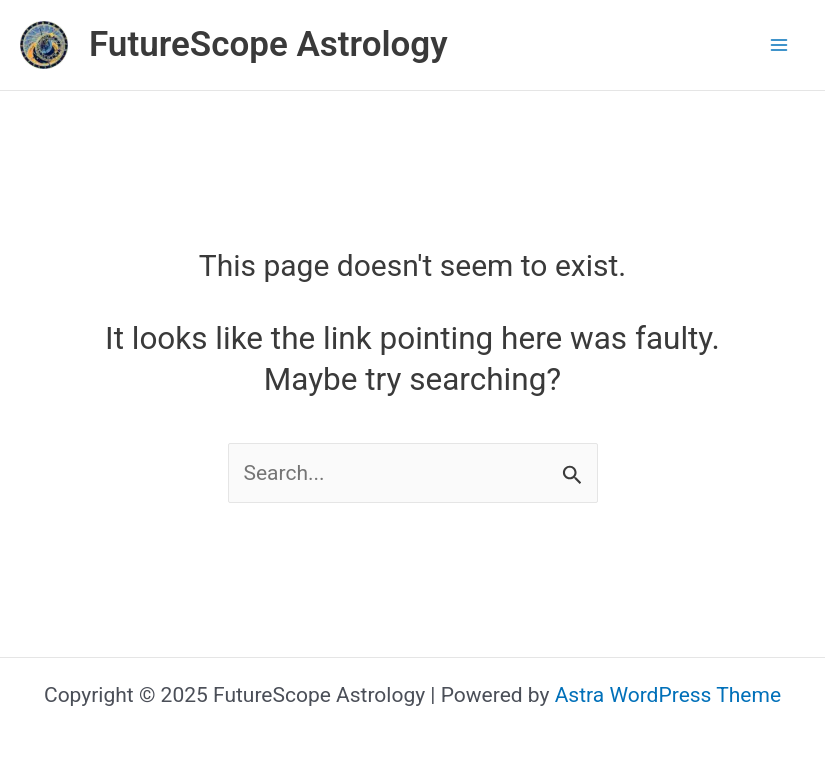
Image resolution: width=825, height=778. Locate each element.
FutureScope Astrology (268, 44)
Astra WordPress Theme (668, 695)
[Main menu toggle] (780, 45)
